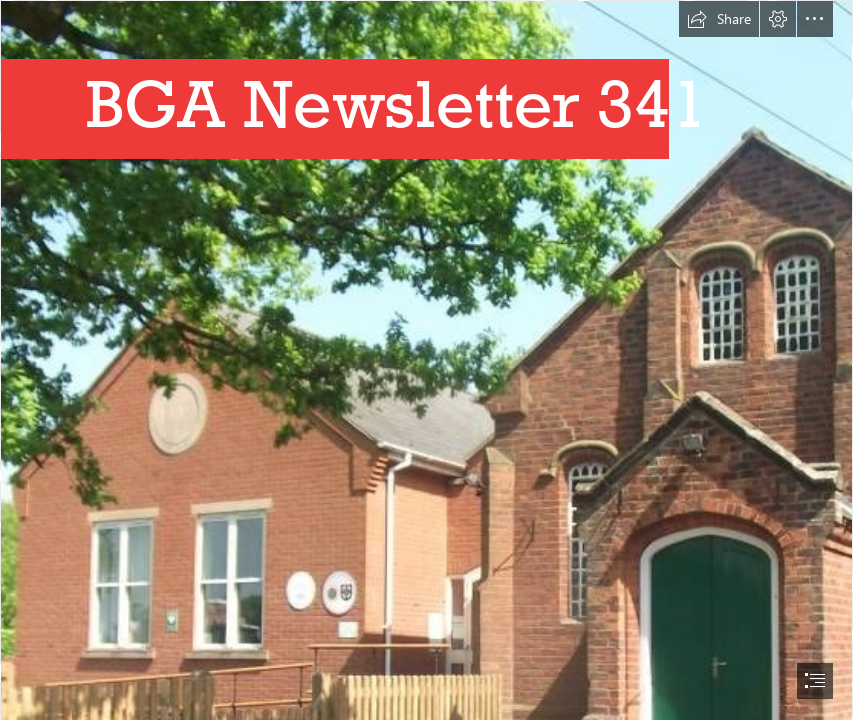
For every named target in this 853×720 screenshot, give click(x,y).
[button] (719, 19)
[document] (426, 360)
